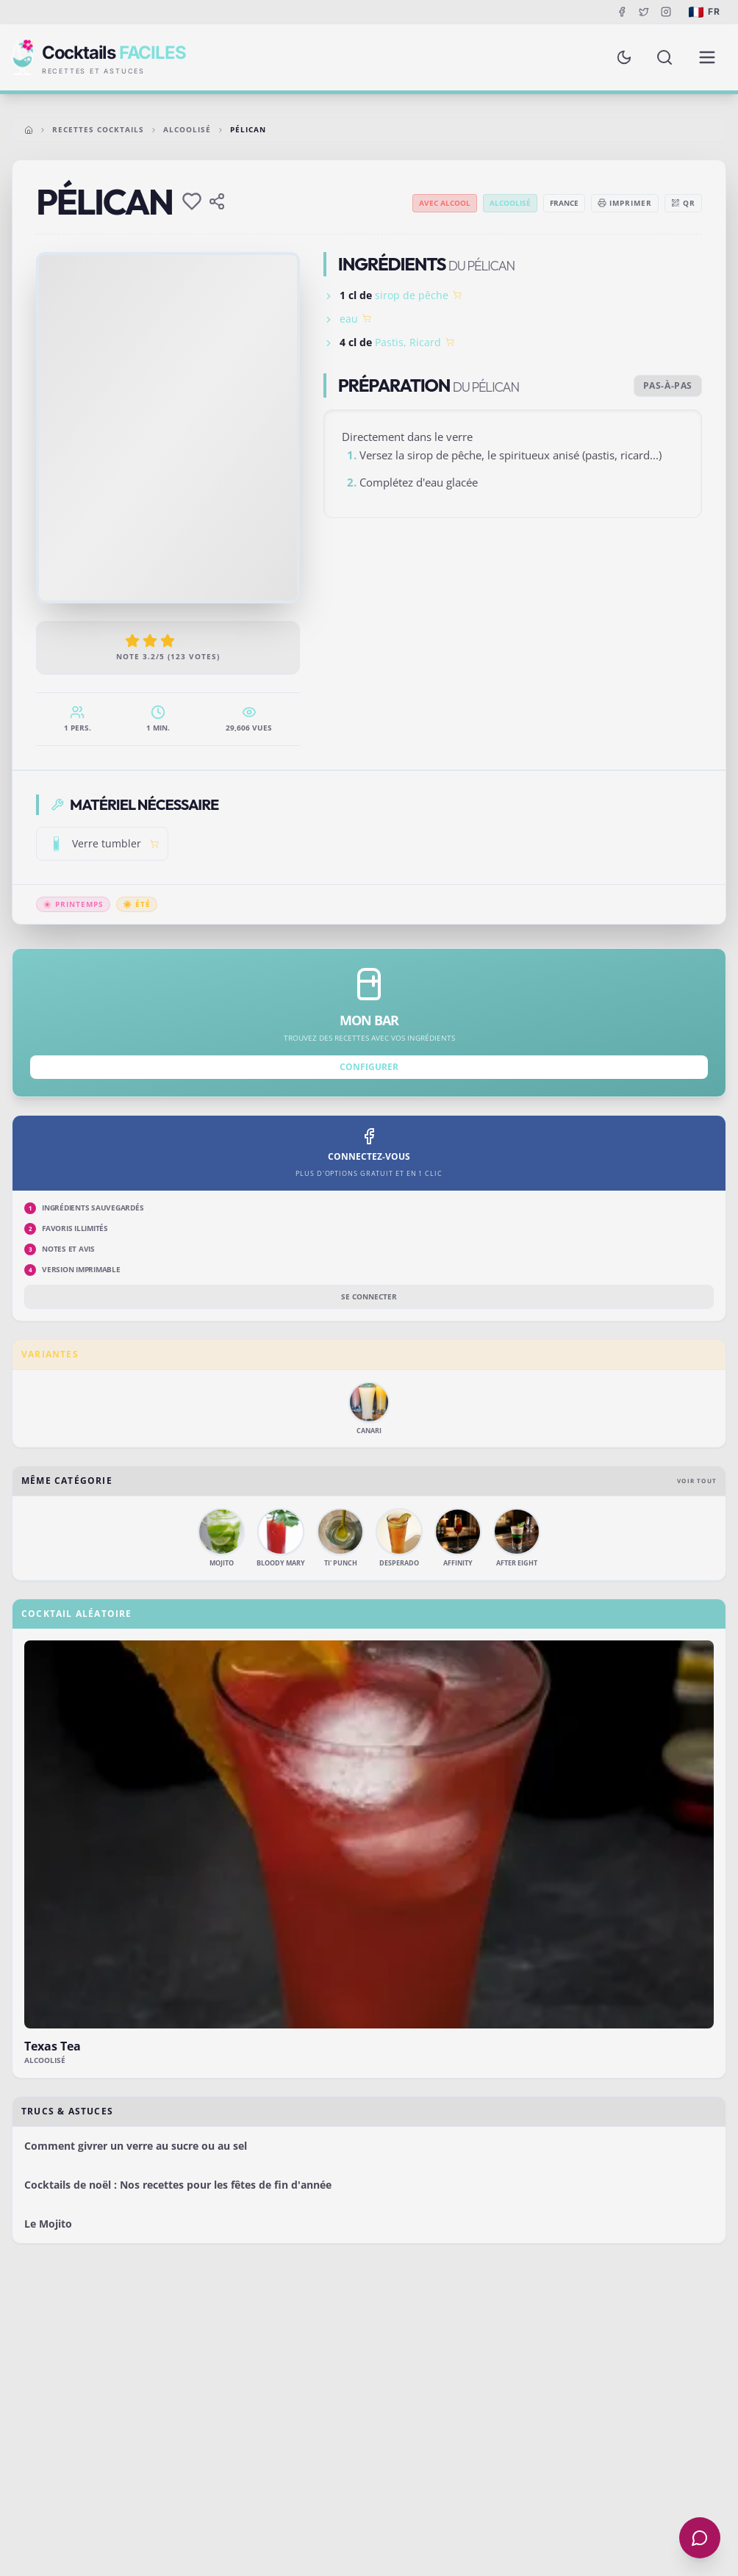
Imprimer (625, 203)
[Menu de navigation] (707, 57)
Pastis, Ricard (408, 342)
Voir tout (697, 1481)
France (564, 203)
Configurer (369, 1067)
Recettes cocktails (98, 129)
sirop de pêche (411, 295)
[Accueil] (28, 130)
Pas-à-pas (667, 385)
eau (349, 319)
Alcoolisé (187, 129)
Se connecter (369, 1296)
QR (683, 203)
